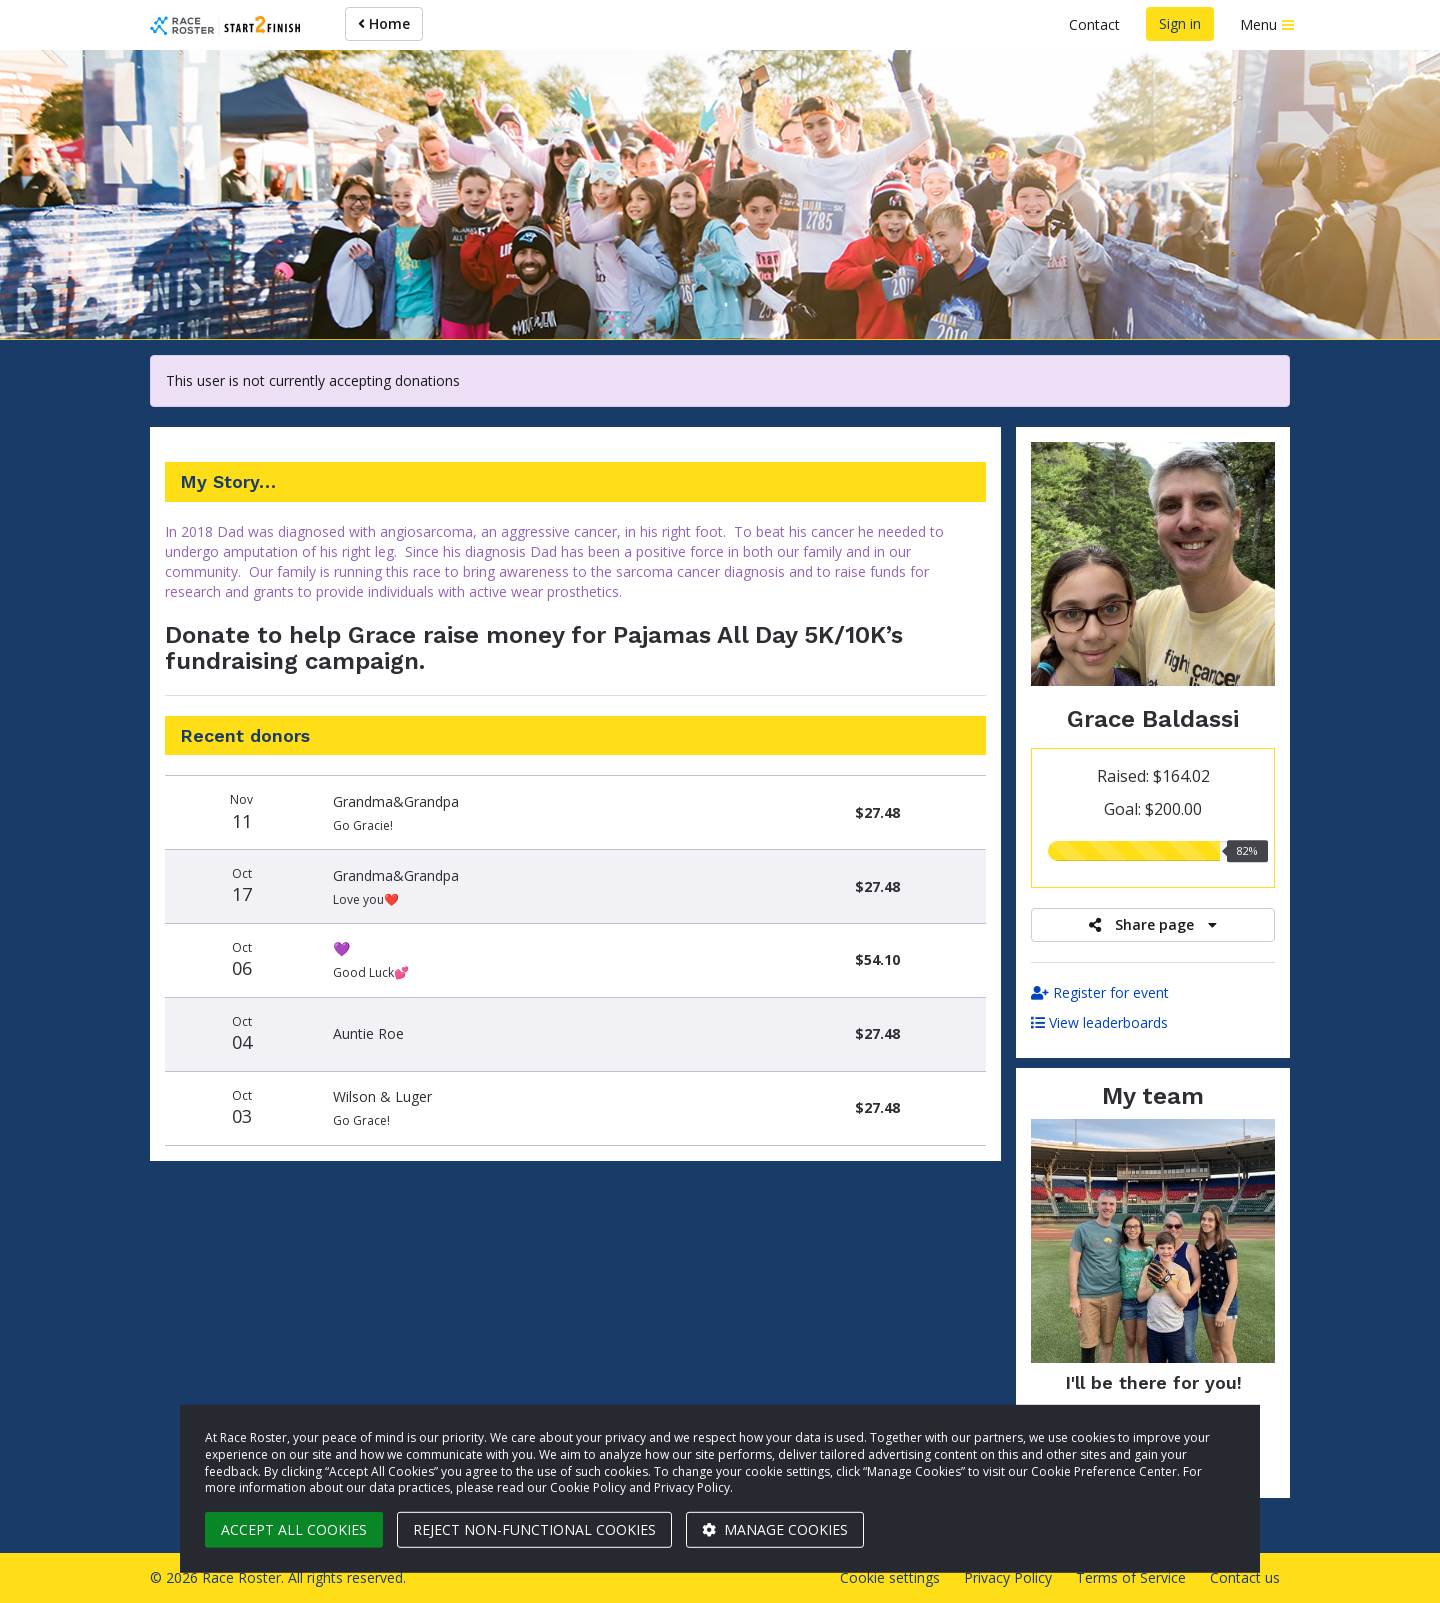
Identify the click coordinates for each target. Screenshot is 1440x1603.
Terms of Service (1131, 1577)
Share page (1153, 924)
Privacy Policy (1008, 1577)
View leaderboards (1099, 1022)
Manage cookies (775, 1529)
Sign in (1180, 23)
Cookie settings (890, 1577)
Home (384, 23)
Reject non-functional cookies (534, 1529)
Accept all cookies (294, 1529)
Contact (1094, 24)
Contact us (1245, 1577)
